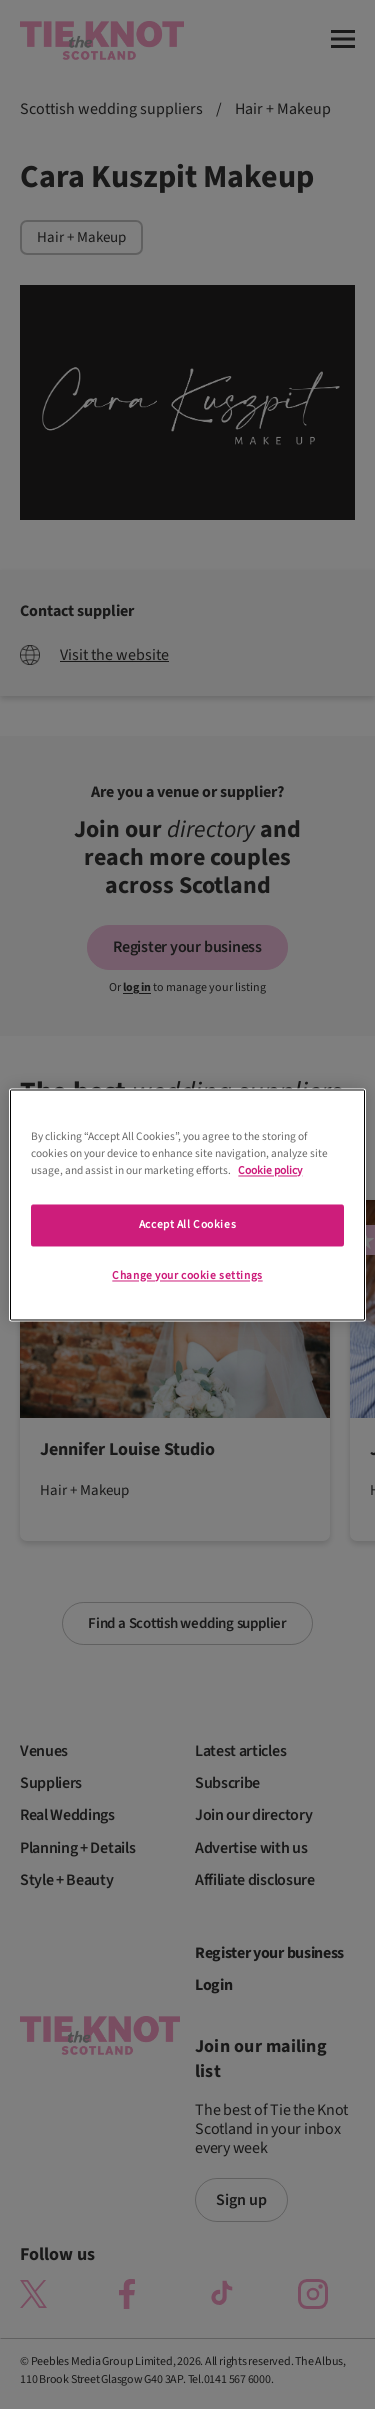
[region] (187, 1204)
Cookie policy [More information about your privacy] (270, 1170)
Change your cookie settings (187, 1275)
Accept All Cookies (187, 1224)
